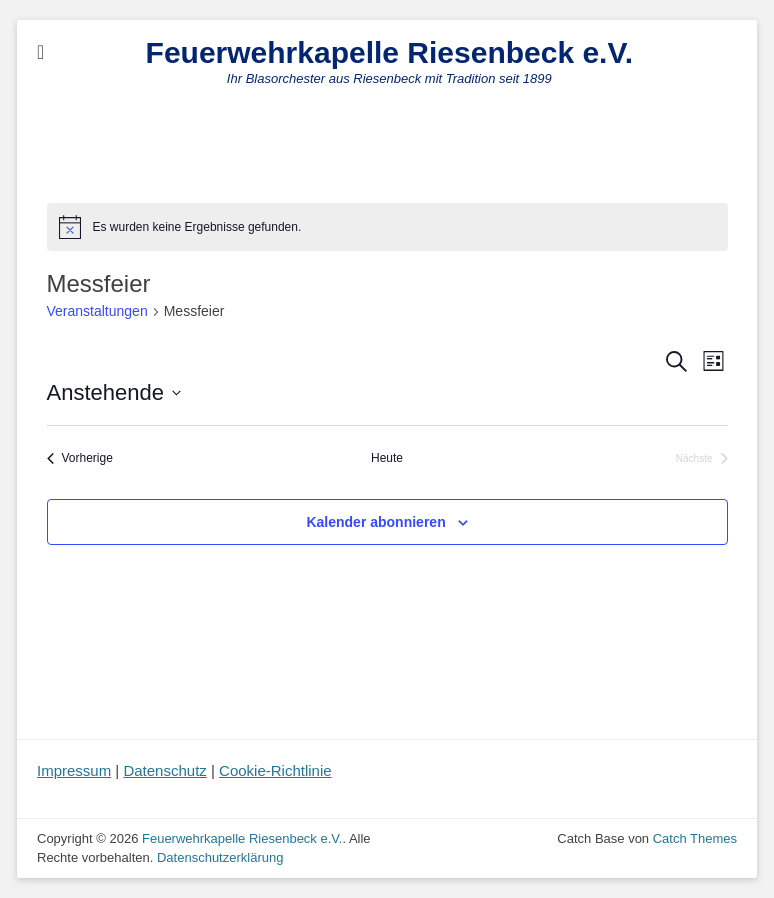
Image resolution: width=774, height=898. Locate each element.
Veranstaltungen (97, 311)
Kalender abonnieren (375, 522)
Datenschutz (164, 770)
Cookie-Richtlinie (275, 770)
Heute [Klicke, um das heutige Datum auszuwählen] (387, 458)
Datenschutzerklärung (220, 857)
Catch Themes (695, 838)
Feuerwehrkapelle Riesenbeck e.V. (390, 52)
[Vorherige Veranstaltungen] (80, 458)
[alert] (387, 227)
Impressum (74, 770)
